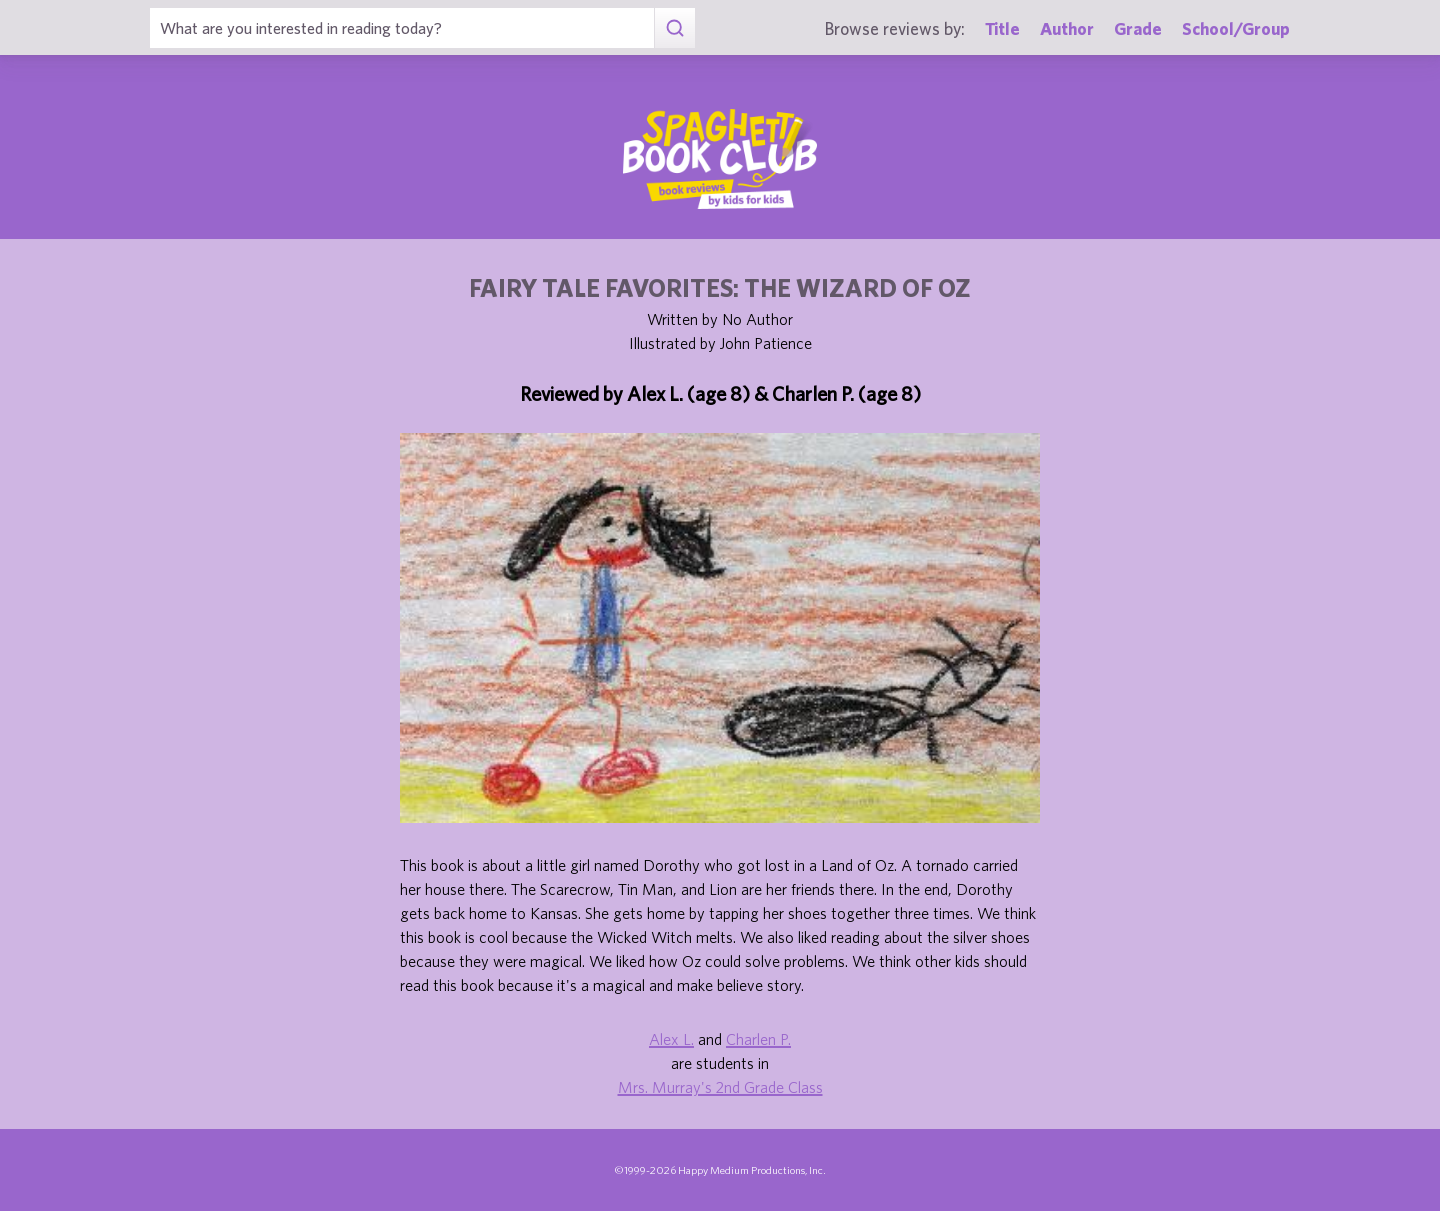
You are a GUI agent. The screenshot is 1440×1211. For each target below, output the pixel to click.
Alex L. (671, 1039)
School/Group (1236, 28)
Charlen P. (758, 1039)
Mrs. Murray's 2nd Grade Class (720, 1087)
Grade (1138, 28)
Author (1067, 28)
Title (1002, 28)
